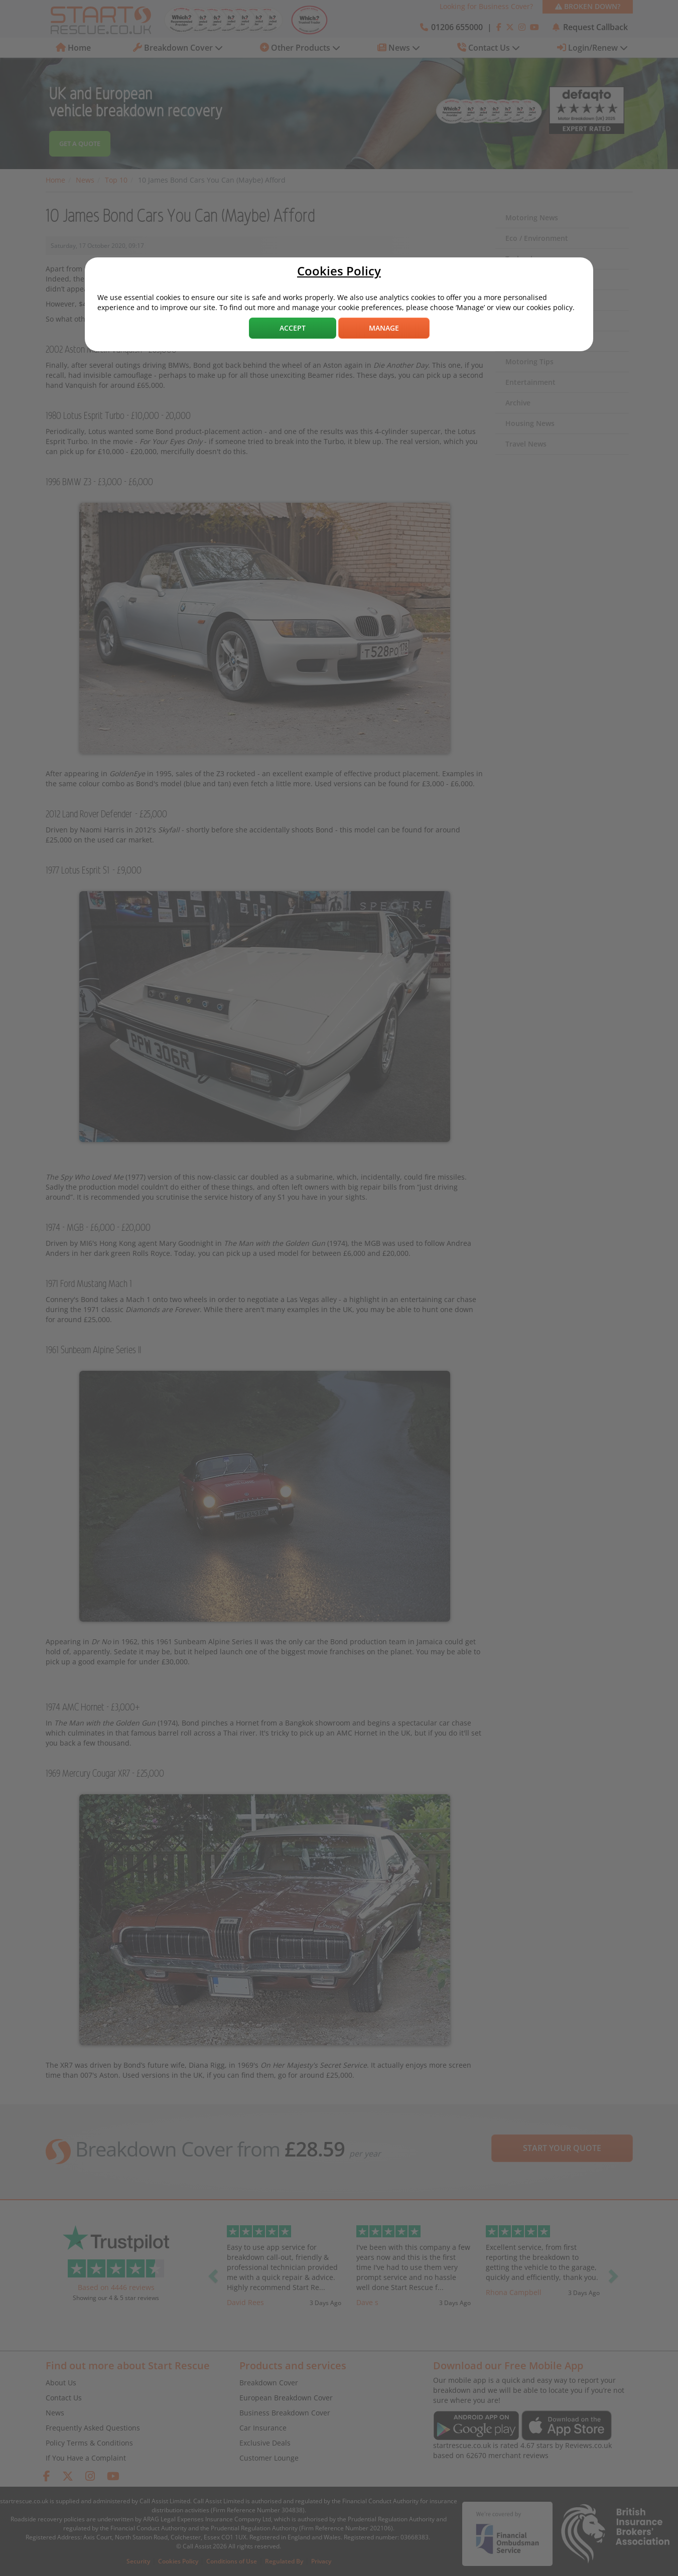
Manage (384, 328)
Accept (293, 328)
